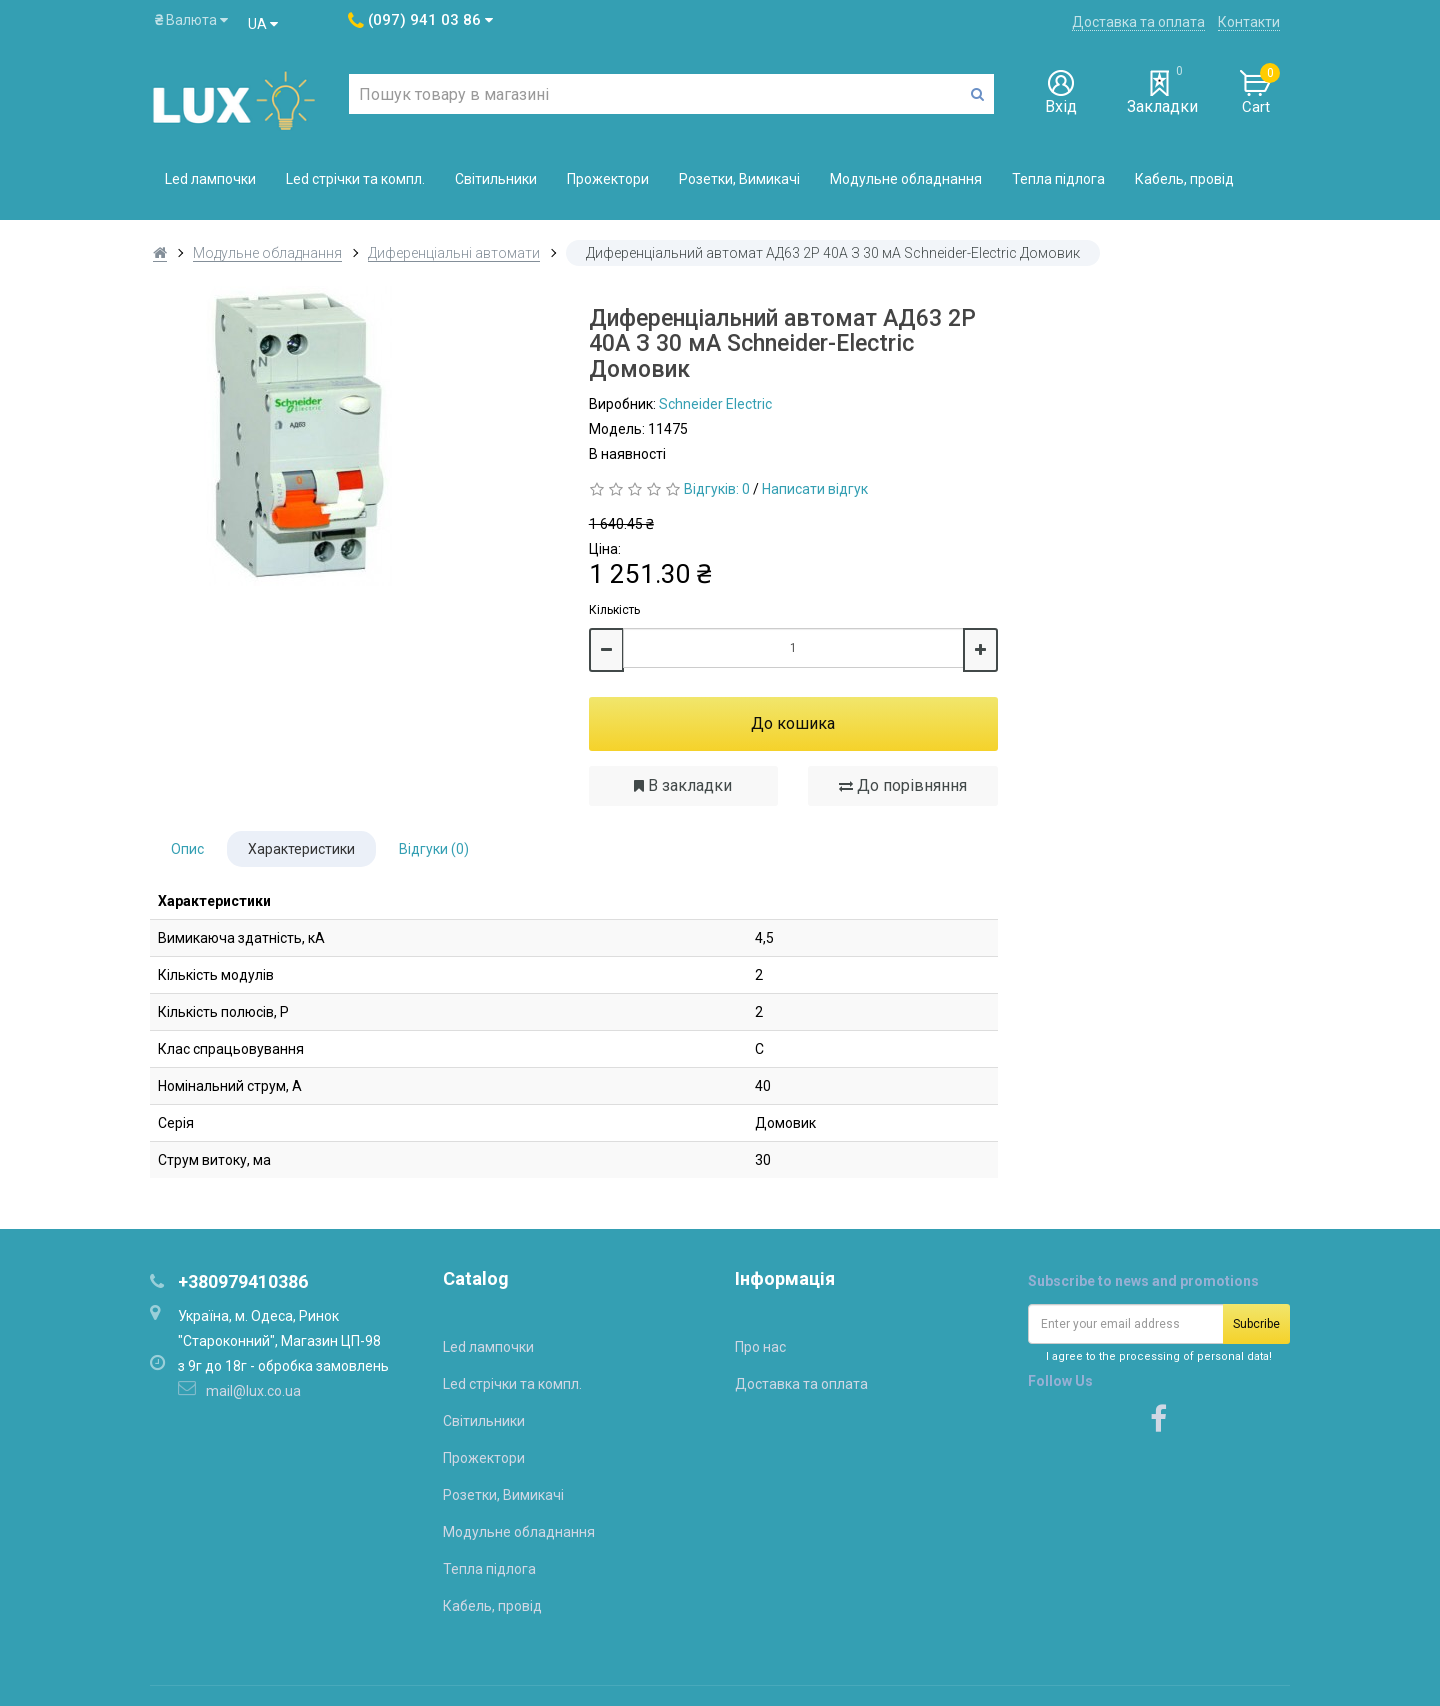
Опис (187, 849)
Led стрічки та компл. (355, 179)
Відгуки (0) (434, 849)
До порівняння (903, 785)
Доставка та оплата (1138, 22)
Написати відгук (815, 489)
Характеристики (301, 849)
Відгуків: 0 (717, 489)
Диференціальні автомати (454, 253)
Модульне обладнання (906, 179)
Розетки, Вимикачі (739, 179)
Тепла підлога (1058, 179)
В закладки (683, 785)
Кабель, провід (1184, 179)
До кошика (793, 723)
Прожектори (608, 179)
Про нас (760, 1347)
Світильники (496, 179)
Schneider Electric (715, 404)
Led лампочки (210, 179)
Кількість (614, 610)
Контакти (1249, 22)
